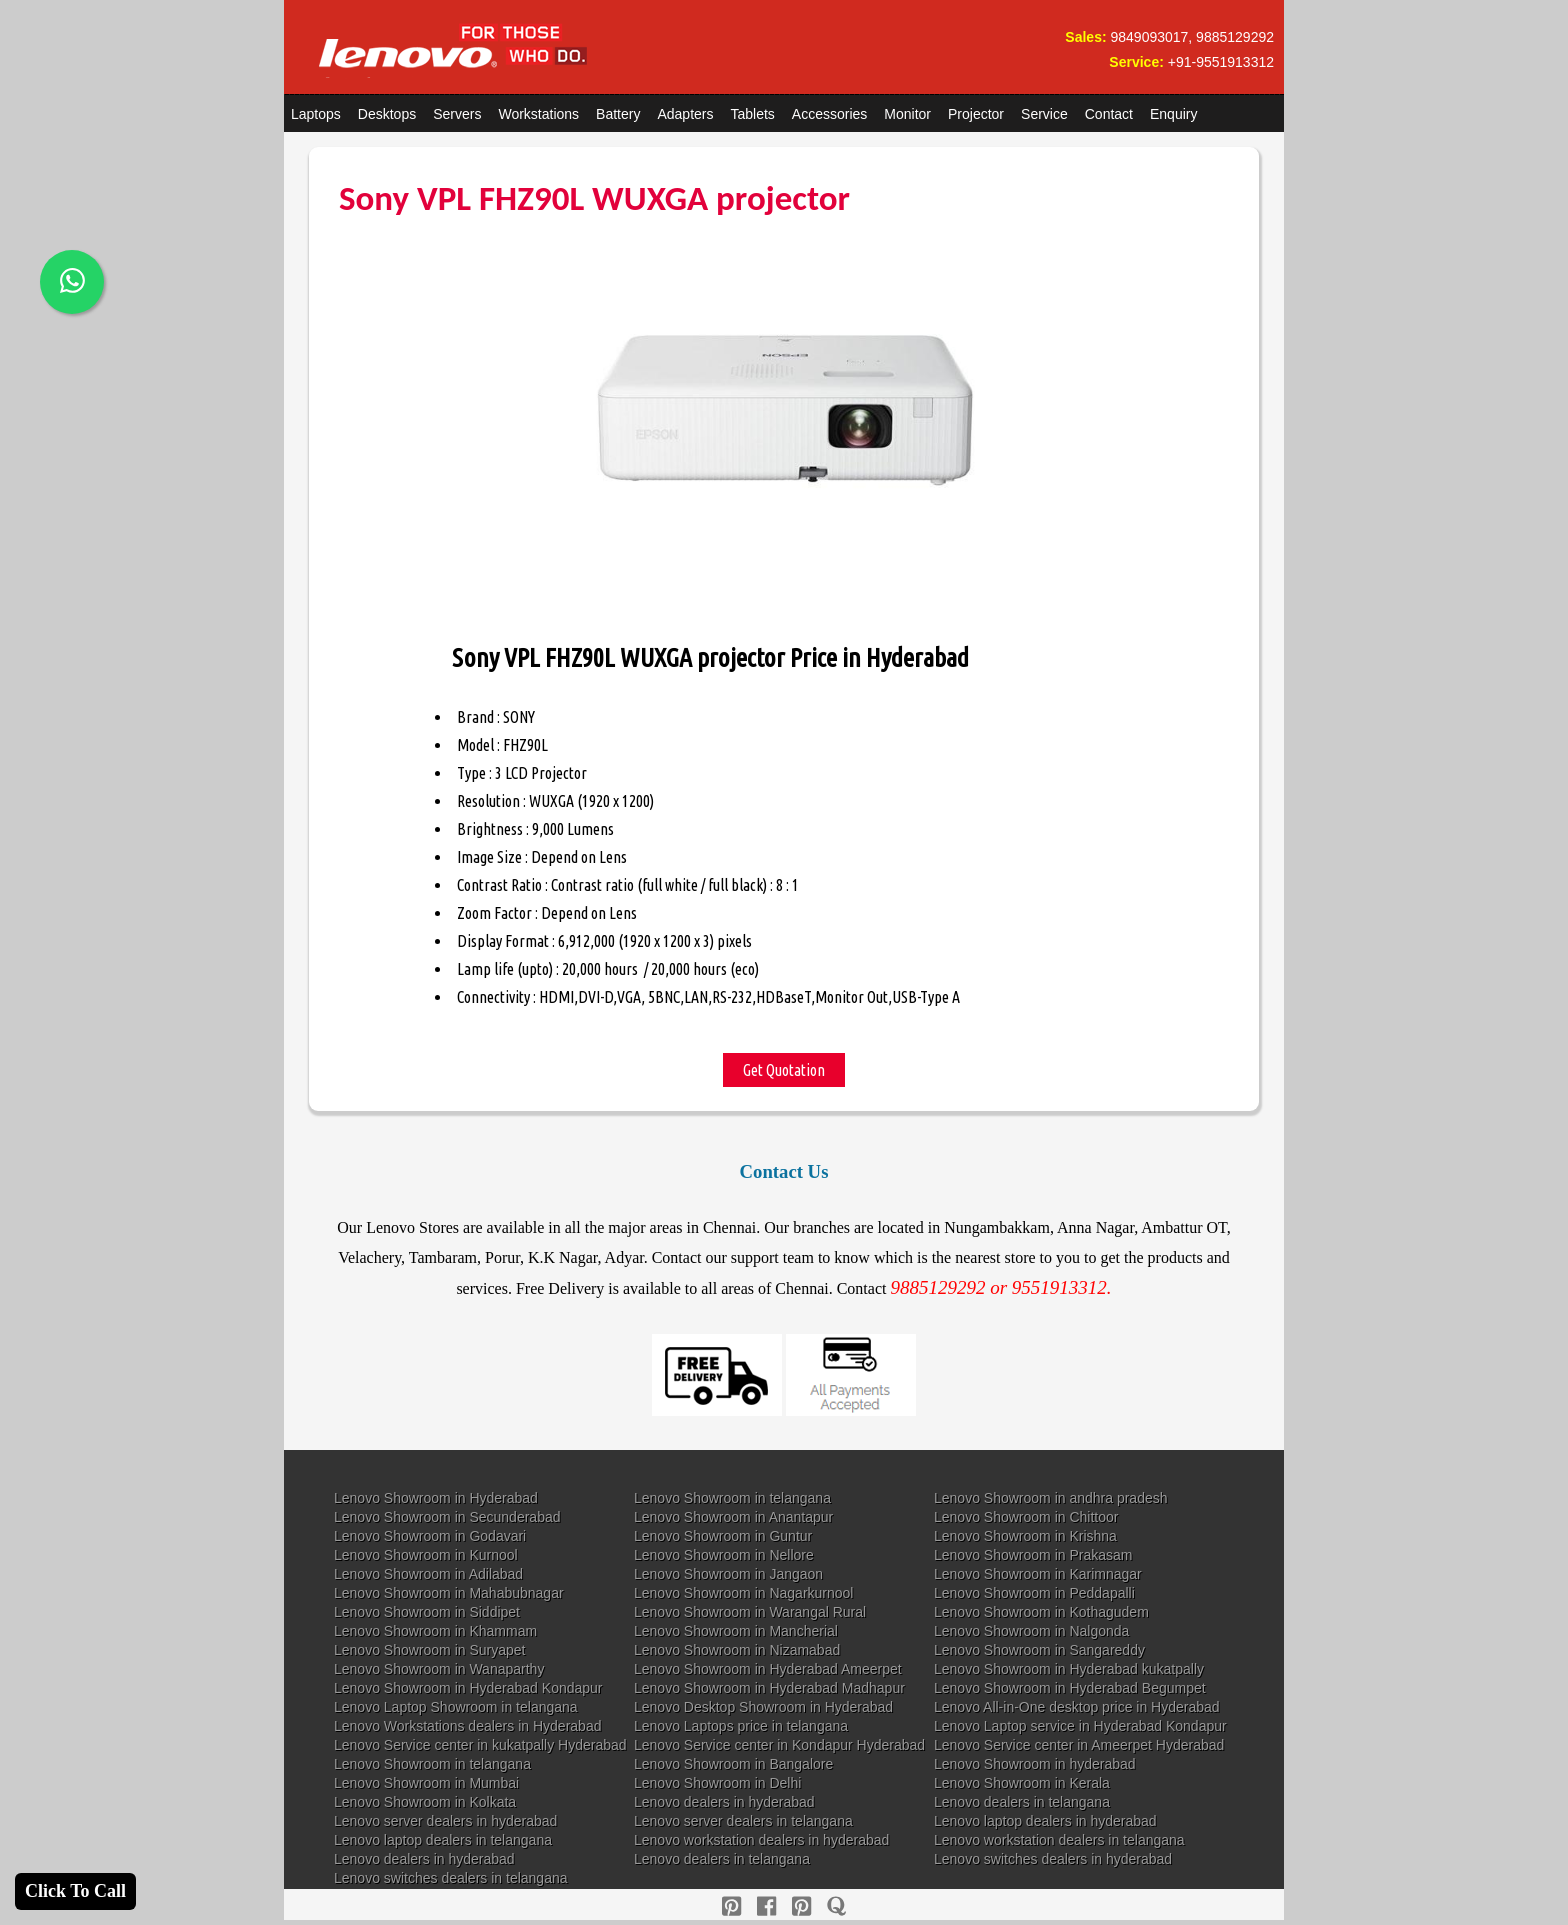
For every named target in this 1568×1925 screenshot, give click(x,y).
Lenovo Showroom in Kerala (1022, 1783)
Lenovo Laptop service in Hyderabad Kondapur (1080, 1726)
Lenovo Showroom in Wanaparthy (439, 1669)
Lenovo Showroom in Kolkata (425, 1802)
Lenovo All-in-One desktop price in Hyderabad (1077, 1707)
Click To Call (75, 1891)
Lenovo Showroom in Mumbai (426, 1783)
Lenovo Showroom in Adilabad (428, 1574)
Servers (457, 114)
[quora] (836, 1906)
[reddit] (801, 1906)
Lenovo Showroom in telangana (732, 1498)
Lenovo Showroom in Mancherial (736, 1631)
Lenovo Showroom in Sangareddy (1039, 1650)
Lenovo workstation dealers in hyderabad (761, 1840)
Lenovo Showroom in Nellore (724, 1555)
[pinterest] (731, 1906)
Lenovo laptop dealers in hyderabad (1045, 1821)
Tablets (753, 114)
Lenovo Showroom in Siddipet (427, 1612)
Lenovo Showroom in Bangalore (733, 1764)
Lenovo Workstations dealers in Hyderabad (467, 1726)
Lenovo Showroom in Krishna (1025, 1536)
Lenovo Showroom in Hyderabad (436, 1498)
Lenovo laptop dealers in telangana (443, 1840)
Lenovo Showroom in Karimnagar (1038, 1574)
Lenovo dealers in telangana (1022, 1802)
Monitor (907, 114)
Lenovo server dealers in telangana (743, 1821)
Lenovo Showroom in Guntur (723, 1536)
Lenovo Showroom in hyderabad (1035, 1764)
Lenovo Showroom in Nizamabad (737, 1650)
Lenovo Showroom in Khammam (435, 1631)
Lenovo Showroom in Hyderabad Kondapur (468, 1688)
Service (1044, 114)
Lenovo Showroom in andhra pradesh (1051, 1498)
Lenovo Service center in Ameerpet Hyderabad (1079, 1745)
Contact (1109, 114)
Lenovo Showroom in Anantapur (733, 1517)
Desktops (387, 114)
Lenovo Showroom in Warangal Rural (750, 1612)
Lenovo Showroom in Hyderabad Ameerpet (768, 1669)
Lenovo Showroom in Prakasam (1033, 1555)
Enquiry (1173, 114)
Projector (976, 114)
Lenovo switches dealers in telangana (451, 1878)
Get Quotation (784, 1070)
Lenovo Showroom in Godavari (430, 1536)
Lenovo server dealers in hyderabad (445, 1821)
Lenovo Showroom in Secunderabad (447, 1517)
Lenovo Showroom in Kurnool (426, 1555)
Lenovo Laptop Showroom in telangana (456, 1707)
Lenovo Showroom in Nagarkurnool (743, 1593)
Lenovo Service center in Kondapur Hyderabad (779, 1745)
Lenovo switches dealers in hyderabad (1053, 1859)
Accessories (829, 114)
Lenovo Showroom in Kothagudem (1041, 1612)
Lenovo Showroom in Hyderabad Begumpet (1070, 1688)
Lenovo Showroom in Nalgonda (1031, 1631)
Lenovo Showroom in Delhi (717, 1783)
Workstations (538, 114)
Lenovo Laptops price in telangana (741, 1726)
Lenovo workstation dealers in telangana (1059, 1840)
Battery (618, 114)
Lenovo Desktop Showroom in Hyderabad (763, 1707)
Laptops (316, 114)
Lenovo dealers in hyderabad (724, 1802)
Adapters (685, 114)
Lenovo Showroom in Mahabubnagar (449, 1593)
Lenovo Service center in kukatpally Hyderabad (480, 1745)
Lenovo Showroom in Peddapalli (1034, 1593)
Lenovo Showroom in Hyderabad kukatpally (1069, 1669)
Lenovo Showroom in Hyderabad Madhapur (769, 1688)
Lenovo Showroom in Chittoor (1026, 1517)
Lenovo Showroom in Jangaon (728, 1574)
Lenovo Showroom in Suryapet (429, 1650)
